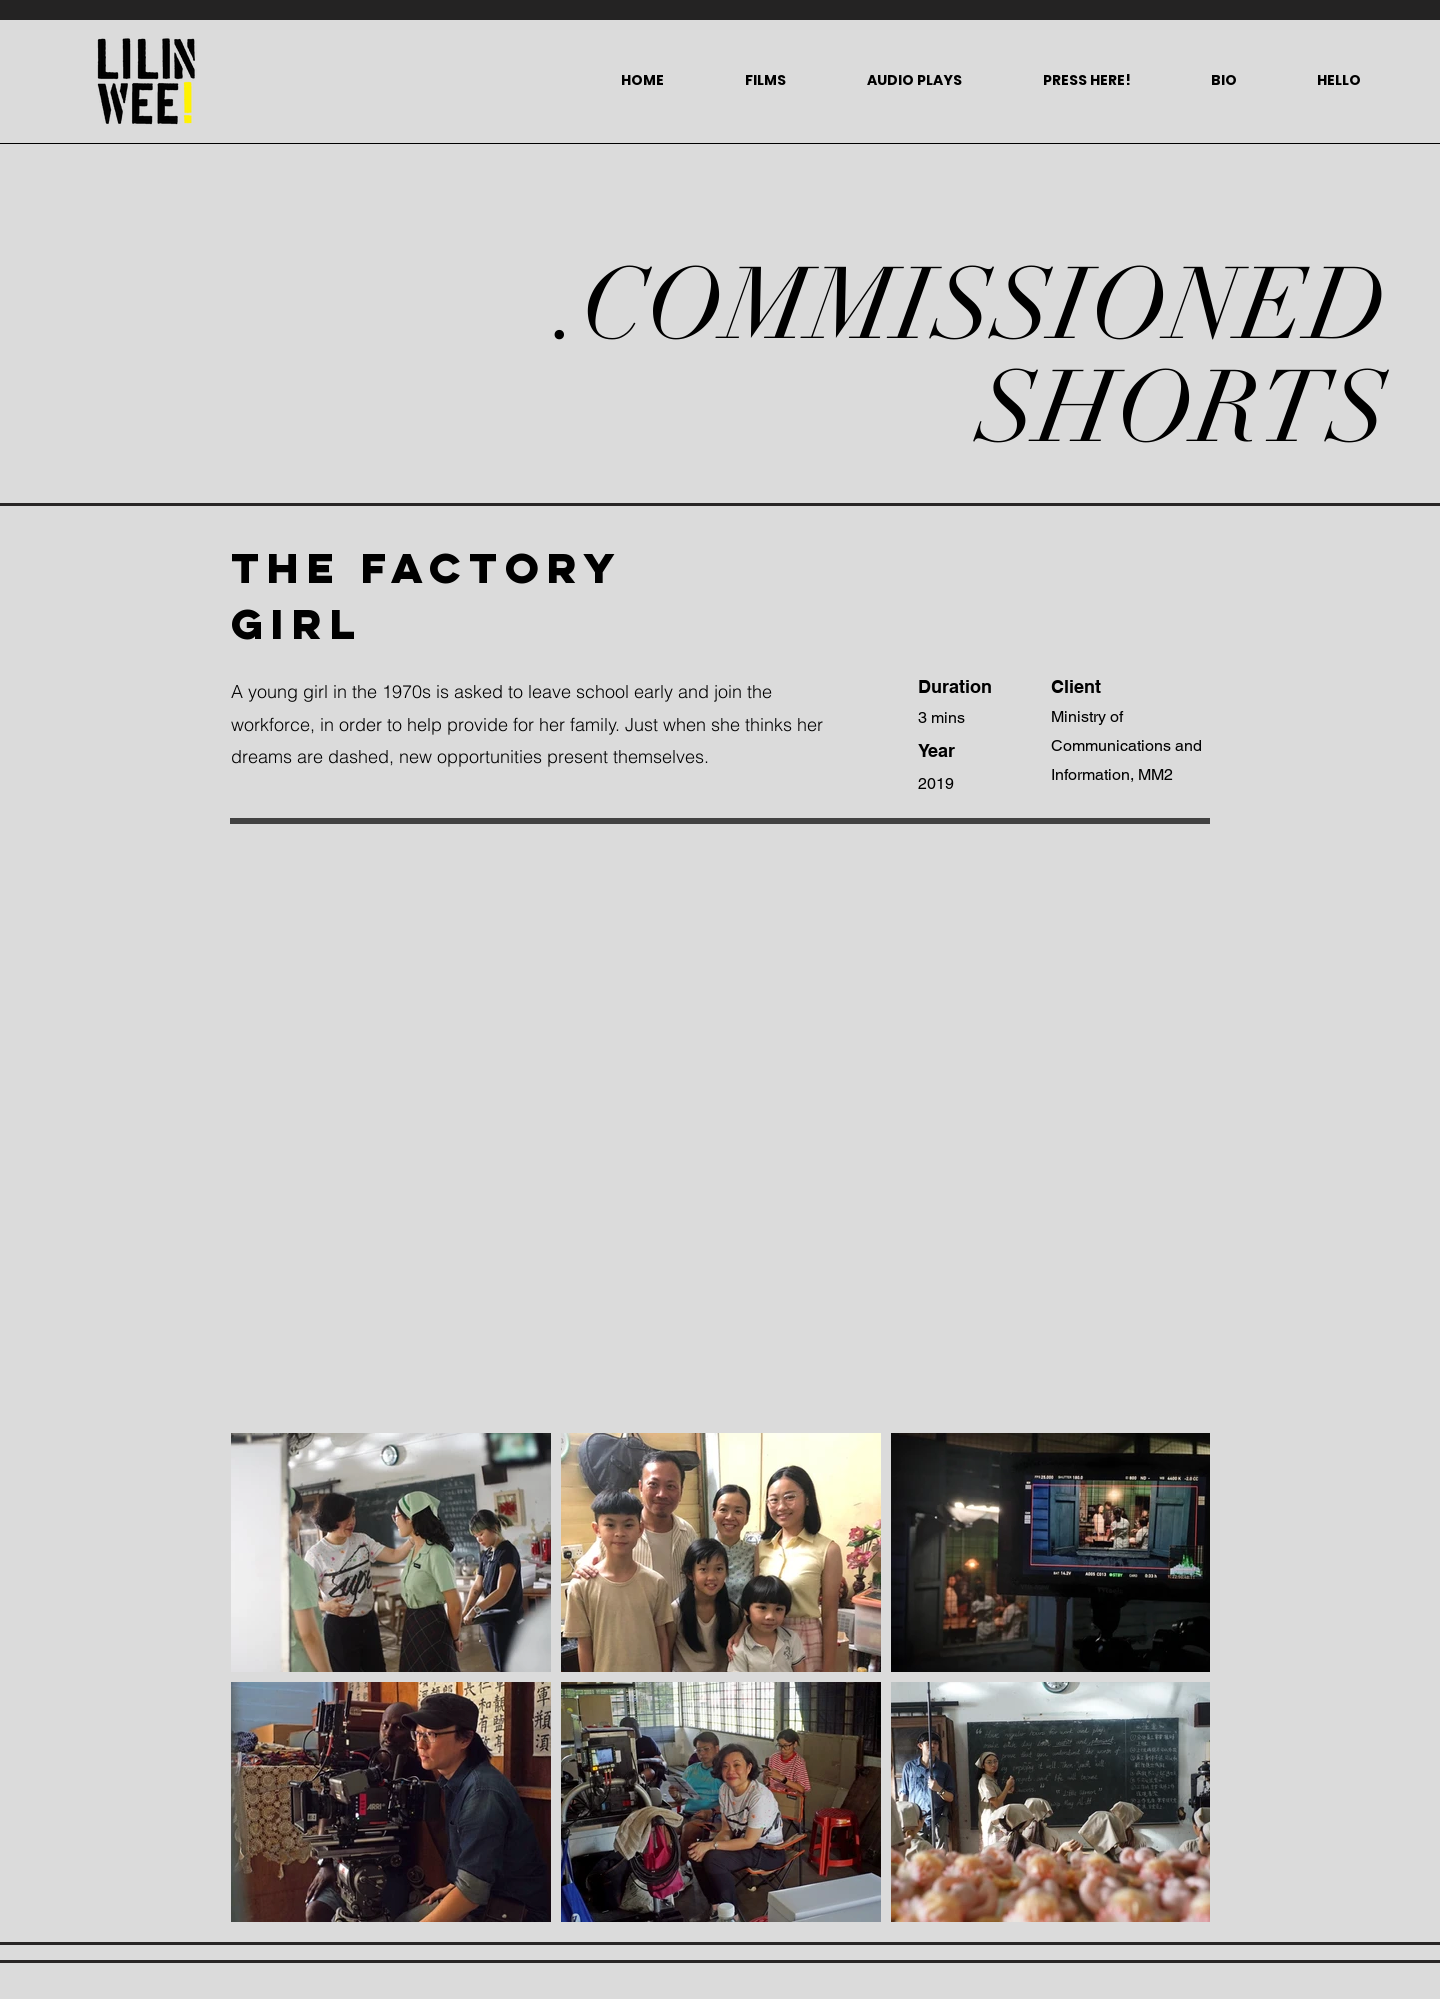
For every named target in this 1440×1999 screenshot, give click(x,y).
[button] (765, 80)
